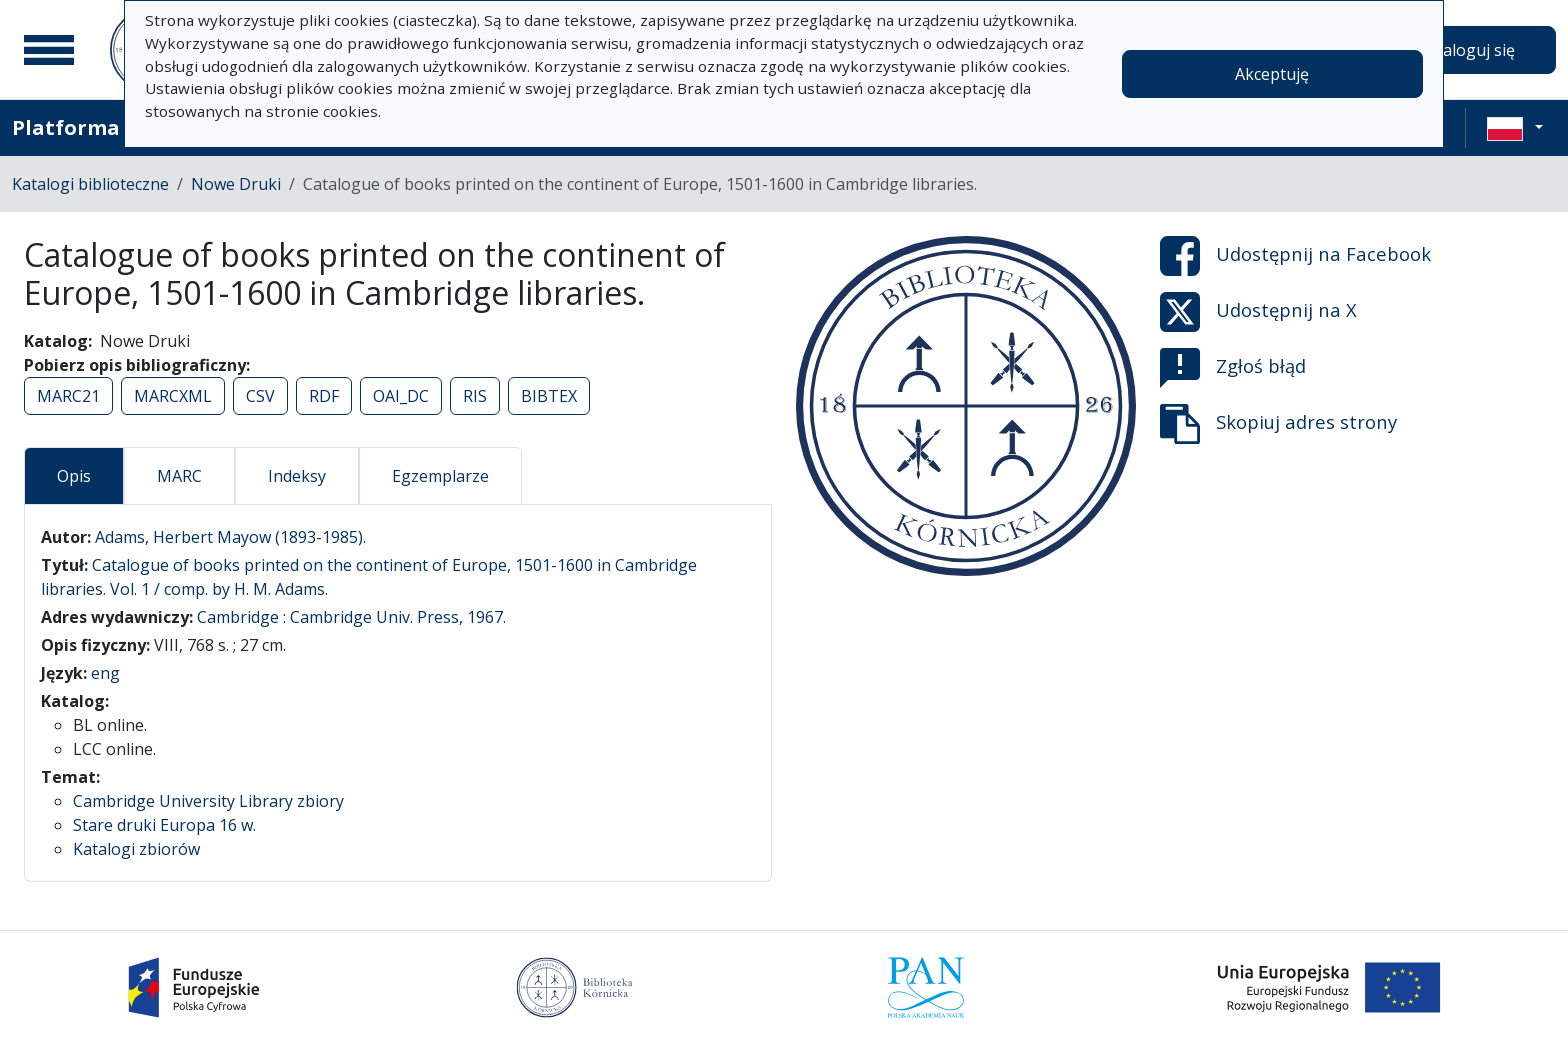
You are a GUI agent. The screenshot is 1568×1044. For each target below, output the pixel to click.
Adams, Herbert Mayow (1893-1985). (230, 537)
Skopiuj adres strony (1278, 424)
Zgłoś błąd (1233, 368)
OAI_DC (401, 396)
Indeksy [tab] (297, 476)
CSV (260, 396)
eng (105, 673)
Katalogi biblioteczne (90, 184)
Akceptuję (1272, 74)
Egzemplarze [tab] (440, 476)
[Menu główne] (49, 50)
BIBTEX (549, 396)
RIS (475, 396)
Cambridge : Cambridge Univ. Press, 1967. (351, 617)
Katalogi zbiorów (136, 849)
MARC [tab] (179, 476)
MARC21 (68, 396)
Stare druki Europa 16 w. (164, 825)
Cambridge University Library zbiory (208, 801)
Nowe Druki (236, 184)
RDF (324, 396)
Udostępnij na (1295, 256)
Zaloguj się (1474, 50)
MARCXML (173, 396)
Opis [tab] (74, 476)
